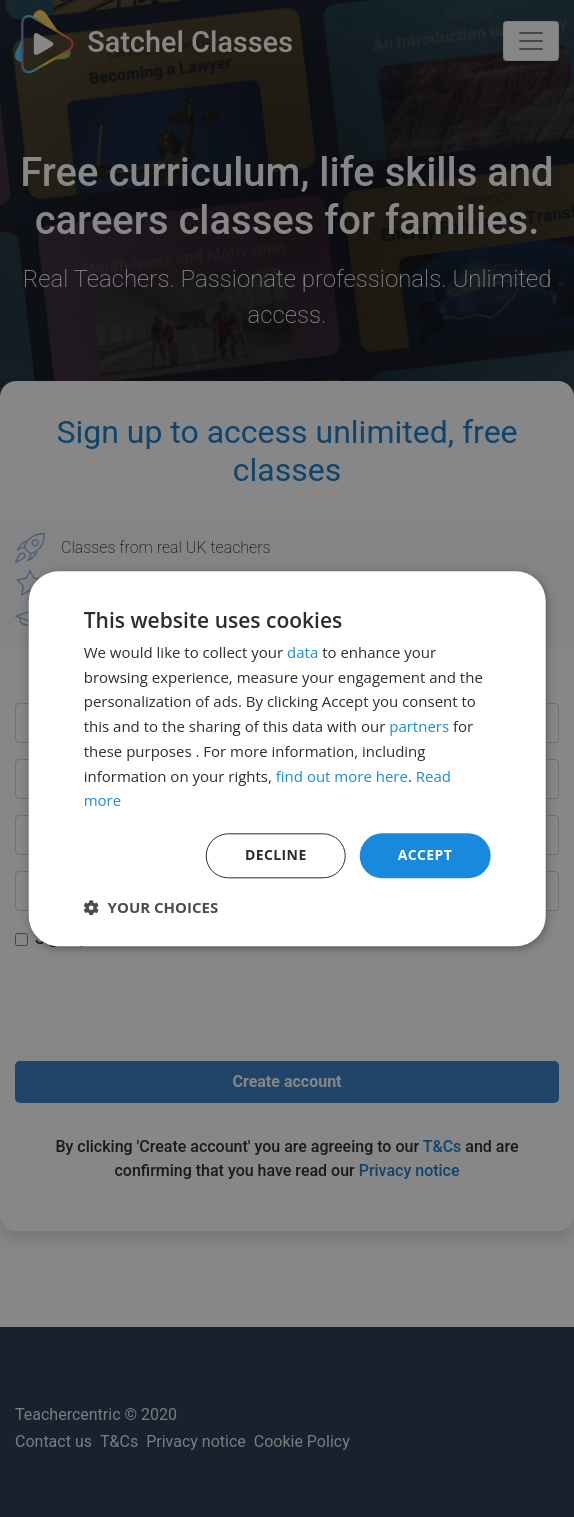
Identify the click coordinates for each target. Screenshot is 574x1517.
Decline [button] (276, 854)
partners (419, 726)
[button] (151, 907)
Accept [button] (425, 854)
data (302, 652)
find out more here (342, 776)
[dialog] (287, 758)
